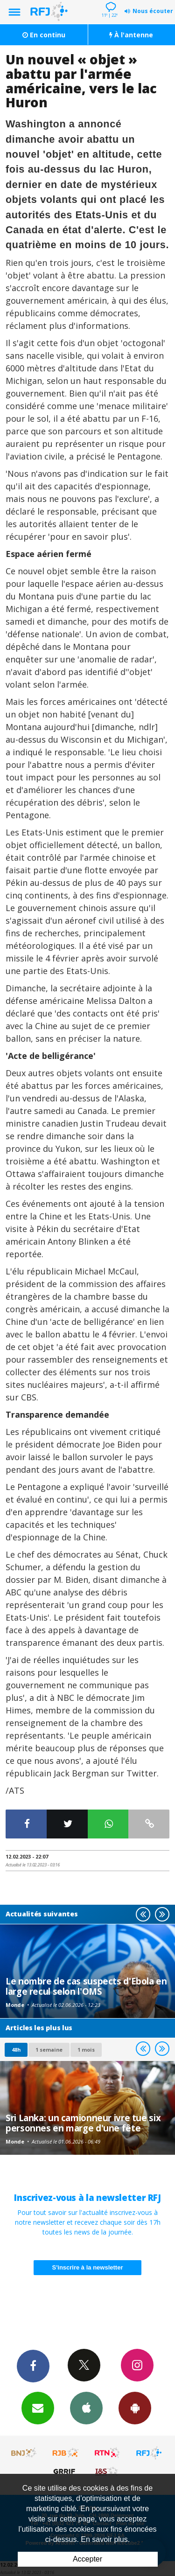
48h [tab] (16, 2049)
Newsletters (37, 2407)
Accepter (87, 2559)
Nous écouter (153, 11)
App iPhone (86, 2407)
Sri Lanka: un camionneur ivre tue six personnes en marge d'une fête (83, 2123)
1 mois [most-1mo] (86, 2049)
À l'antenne (131, 34)
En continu (43, 34)
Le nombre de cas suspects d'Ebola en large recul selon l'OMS (86, 1986)
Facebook (33, 2365)
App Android (135, 2407)
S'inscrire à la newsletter (87, 2267)
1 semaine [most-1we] (49, 2049)
